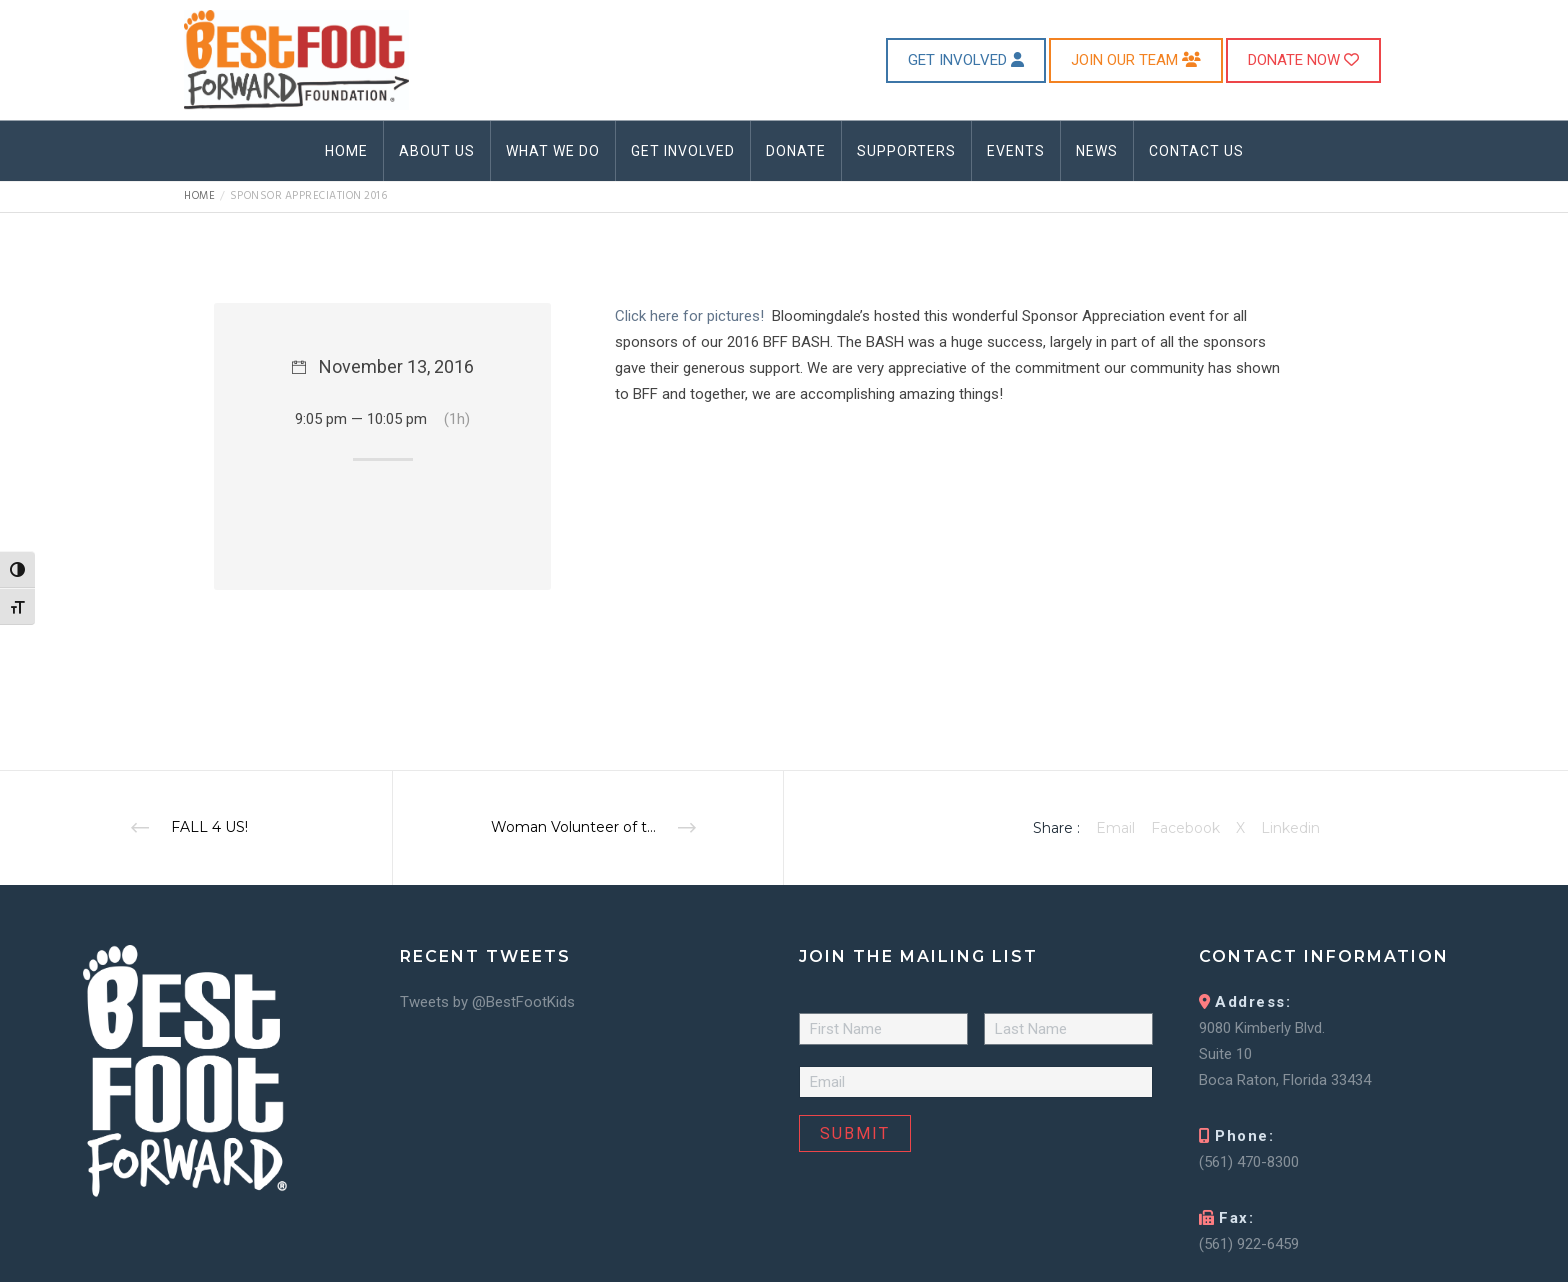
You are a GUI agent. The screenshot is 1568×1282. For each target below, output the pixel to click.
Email (1115, 828)
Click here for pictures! (689, 316)
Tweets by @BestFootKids (487, 1002)
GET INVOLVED (966, 60)
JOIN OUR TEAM (1136, 60)
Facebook (1185, 828)
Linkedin (1290, 828)
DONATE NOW (1303, 60)
